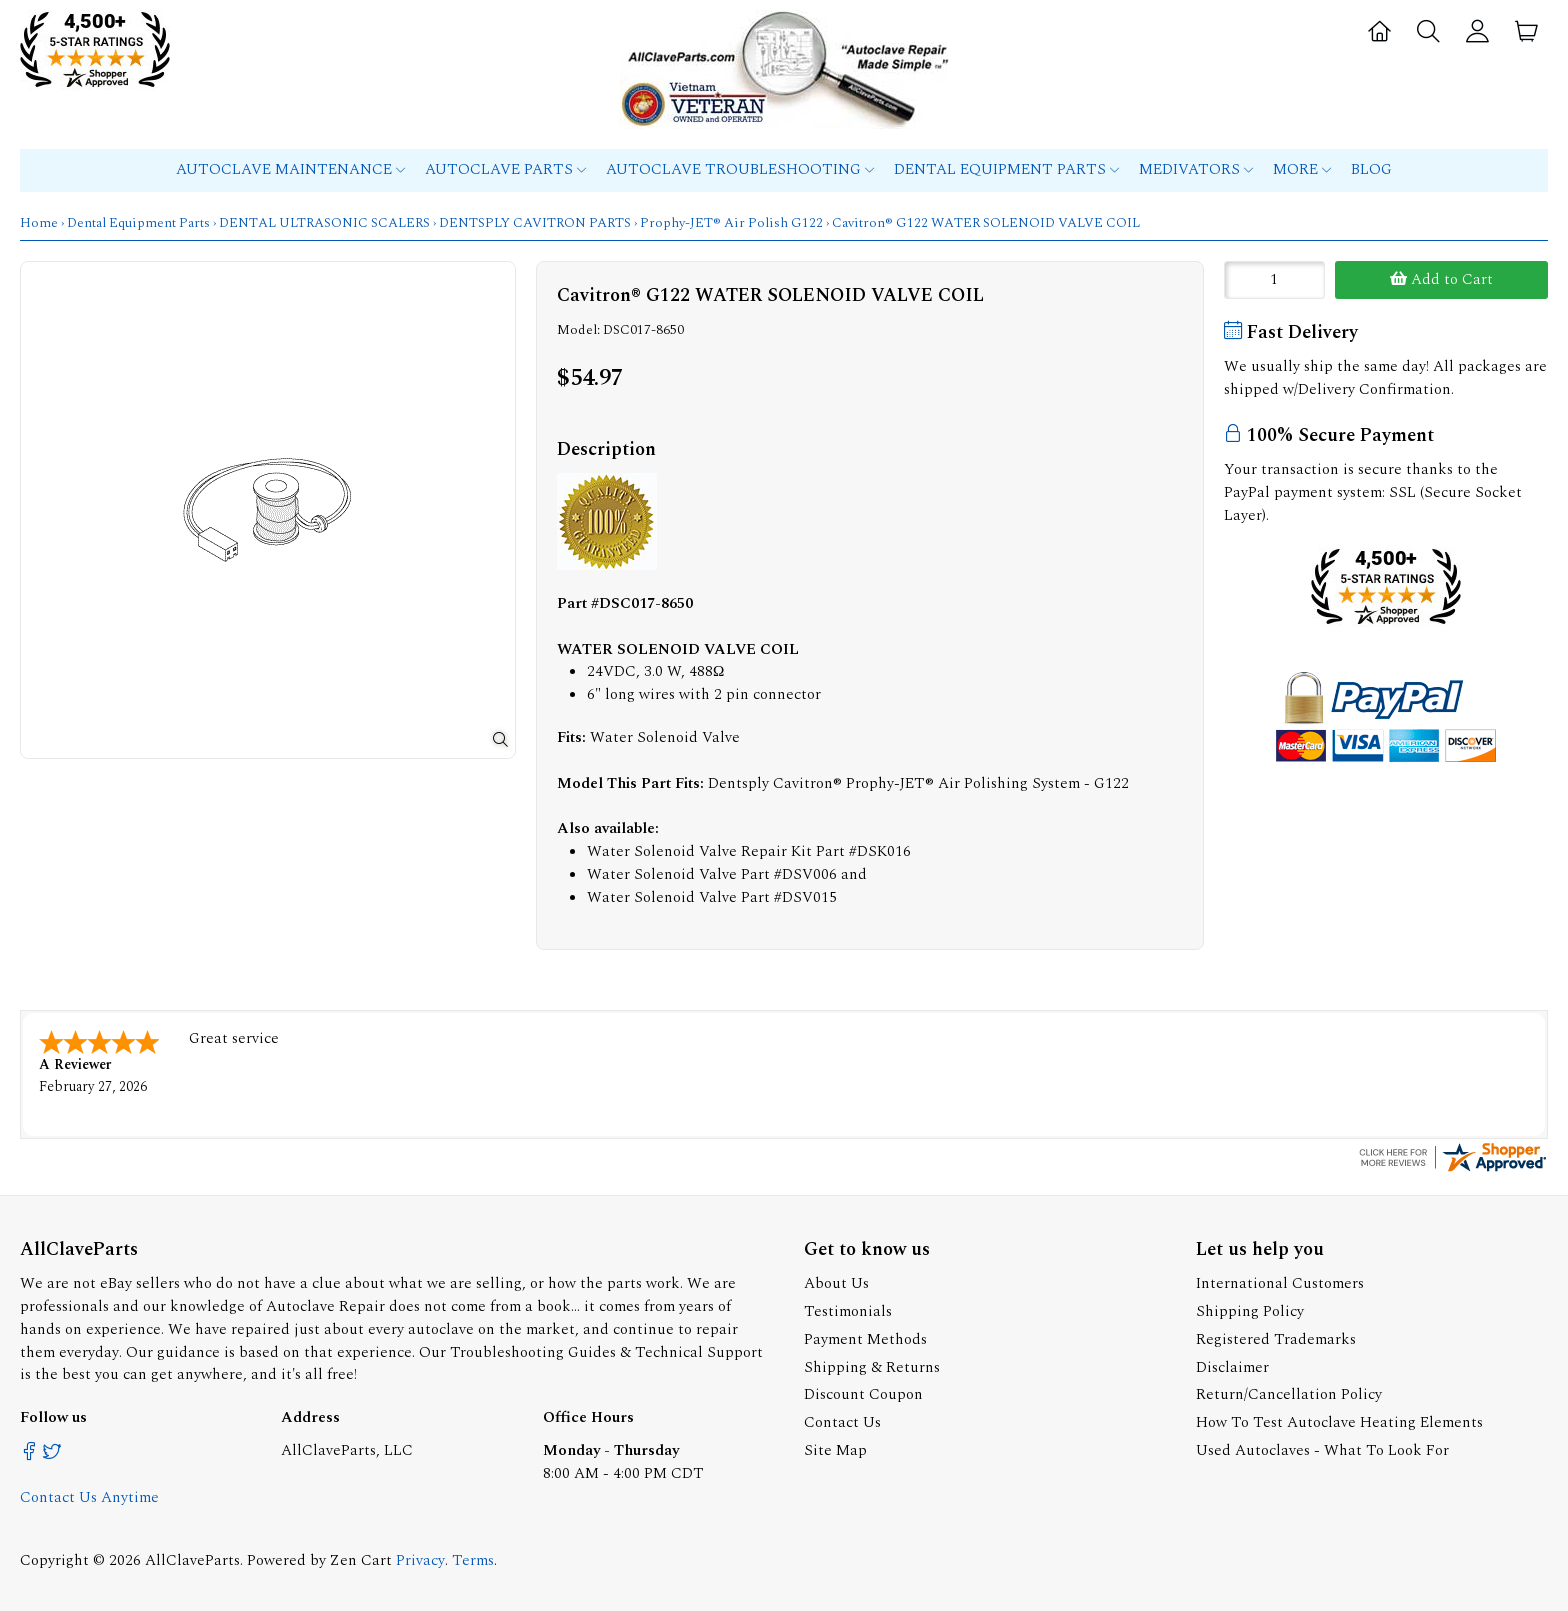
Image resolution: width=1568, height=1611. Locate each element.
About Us (836, 1281)
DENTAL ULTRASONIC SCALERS (324, 223)
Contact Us (842, 1420)
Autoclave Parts (505, 169)
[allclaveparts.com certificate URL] (1453, 1168)
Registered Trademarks (1276, 1337)
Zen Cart (361, 1558)
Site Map (835, 1448)
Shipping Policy (1250, 1309)
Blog (1371, 169)
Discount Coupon (863, 1392)
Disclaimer (1232, 1365)
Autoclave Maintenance (290, 169)
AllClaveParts (192, 1558)
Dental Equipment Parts (1006, 169)
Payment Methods (865, 1337)
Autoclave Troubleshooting (740, 169)
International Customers (1280, 1281)
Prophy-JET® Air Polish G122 (731, 223)
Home (39, 223)
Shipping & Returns (872, 1365)
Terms (473, 1558)
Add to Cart (1441, 279)
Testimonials (848, 1309)
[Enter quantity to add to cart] (1274, 280)
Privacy (420, 1558)
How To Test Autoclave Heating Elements (1339, 1420)
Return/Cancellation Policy (1289, 1392)
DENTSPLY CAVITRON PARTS (535, 223)
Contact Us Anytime (89, 1495)
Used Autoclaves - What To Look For (1322, 1448)
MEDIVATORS (1196, 169)
